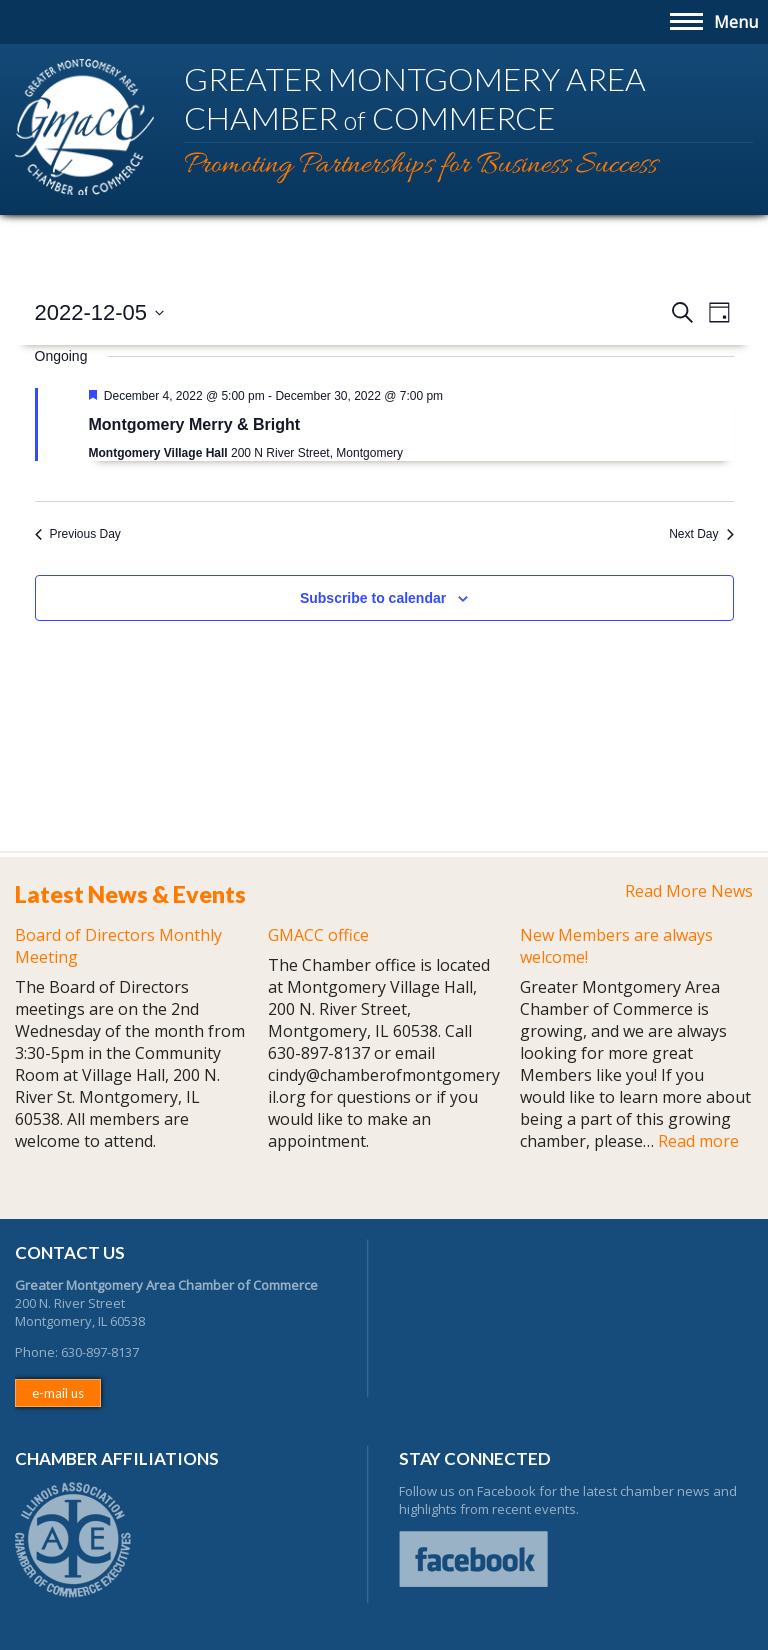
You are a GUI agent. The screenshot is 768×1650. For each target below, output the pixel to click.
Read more (698, 1141)
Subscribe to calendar (373, 598)
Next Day (701, 534)
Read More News (689, 891)
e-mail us (58, 1393)
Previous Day (78, 534)
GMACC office (318, 935)
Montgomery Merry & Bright (195, 424)
